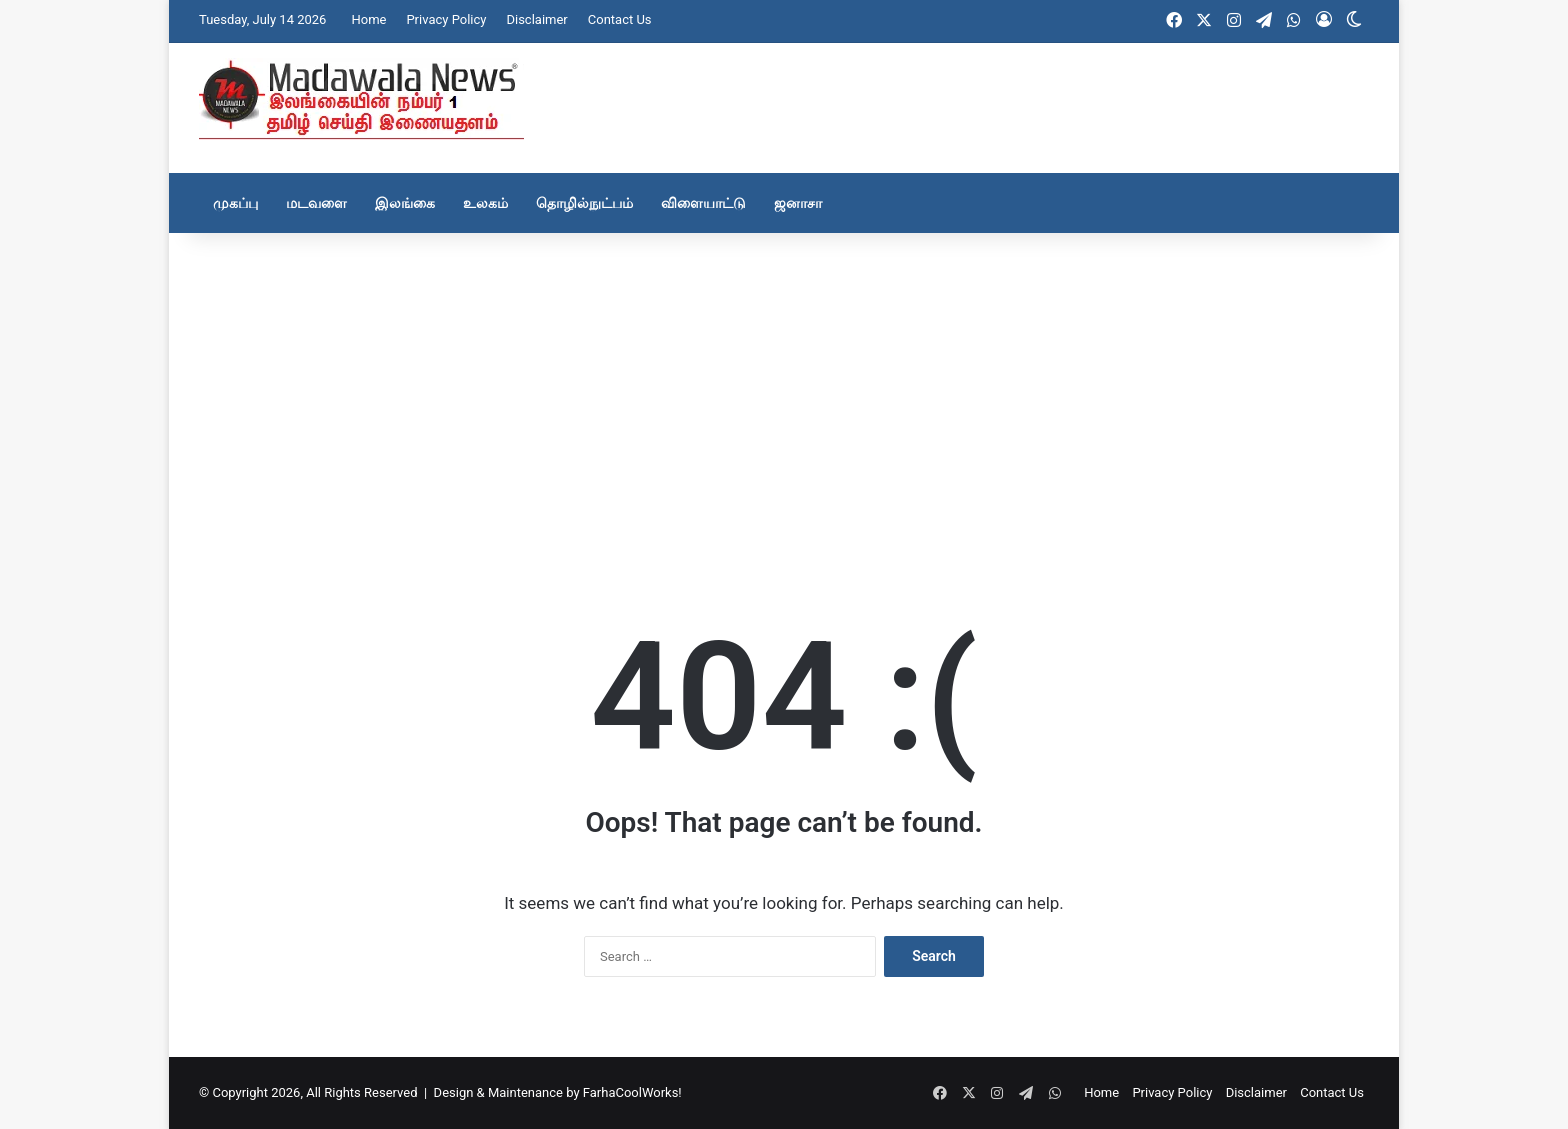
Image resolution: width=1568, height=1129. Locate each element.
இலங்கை (405, 203)
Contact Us (620, 19)
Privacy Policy (446, 19)
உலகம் (485, 203)
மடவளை (316, 203)
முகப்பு (235, 203)
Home (368, 19)
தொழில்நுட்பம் (584, 203)
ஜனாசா (798, 203)
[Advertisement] (784, 393)
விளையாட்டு (703, 203)
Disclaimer (536, 19)
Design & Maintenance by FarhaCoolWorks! (558, 1092)
